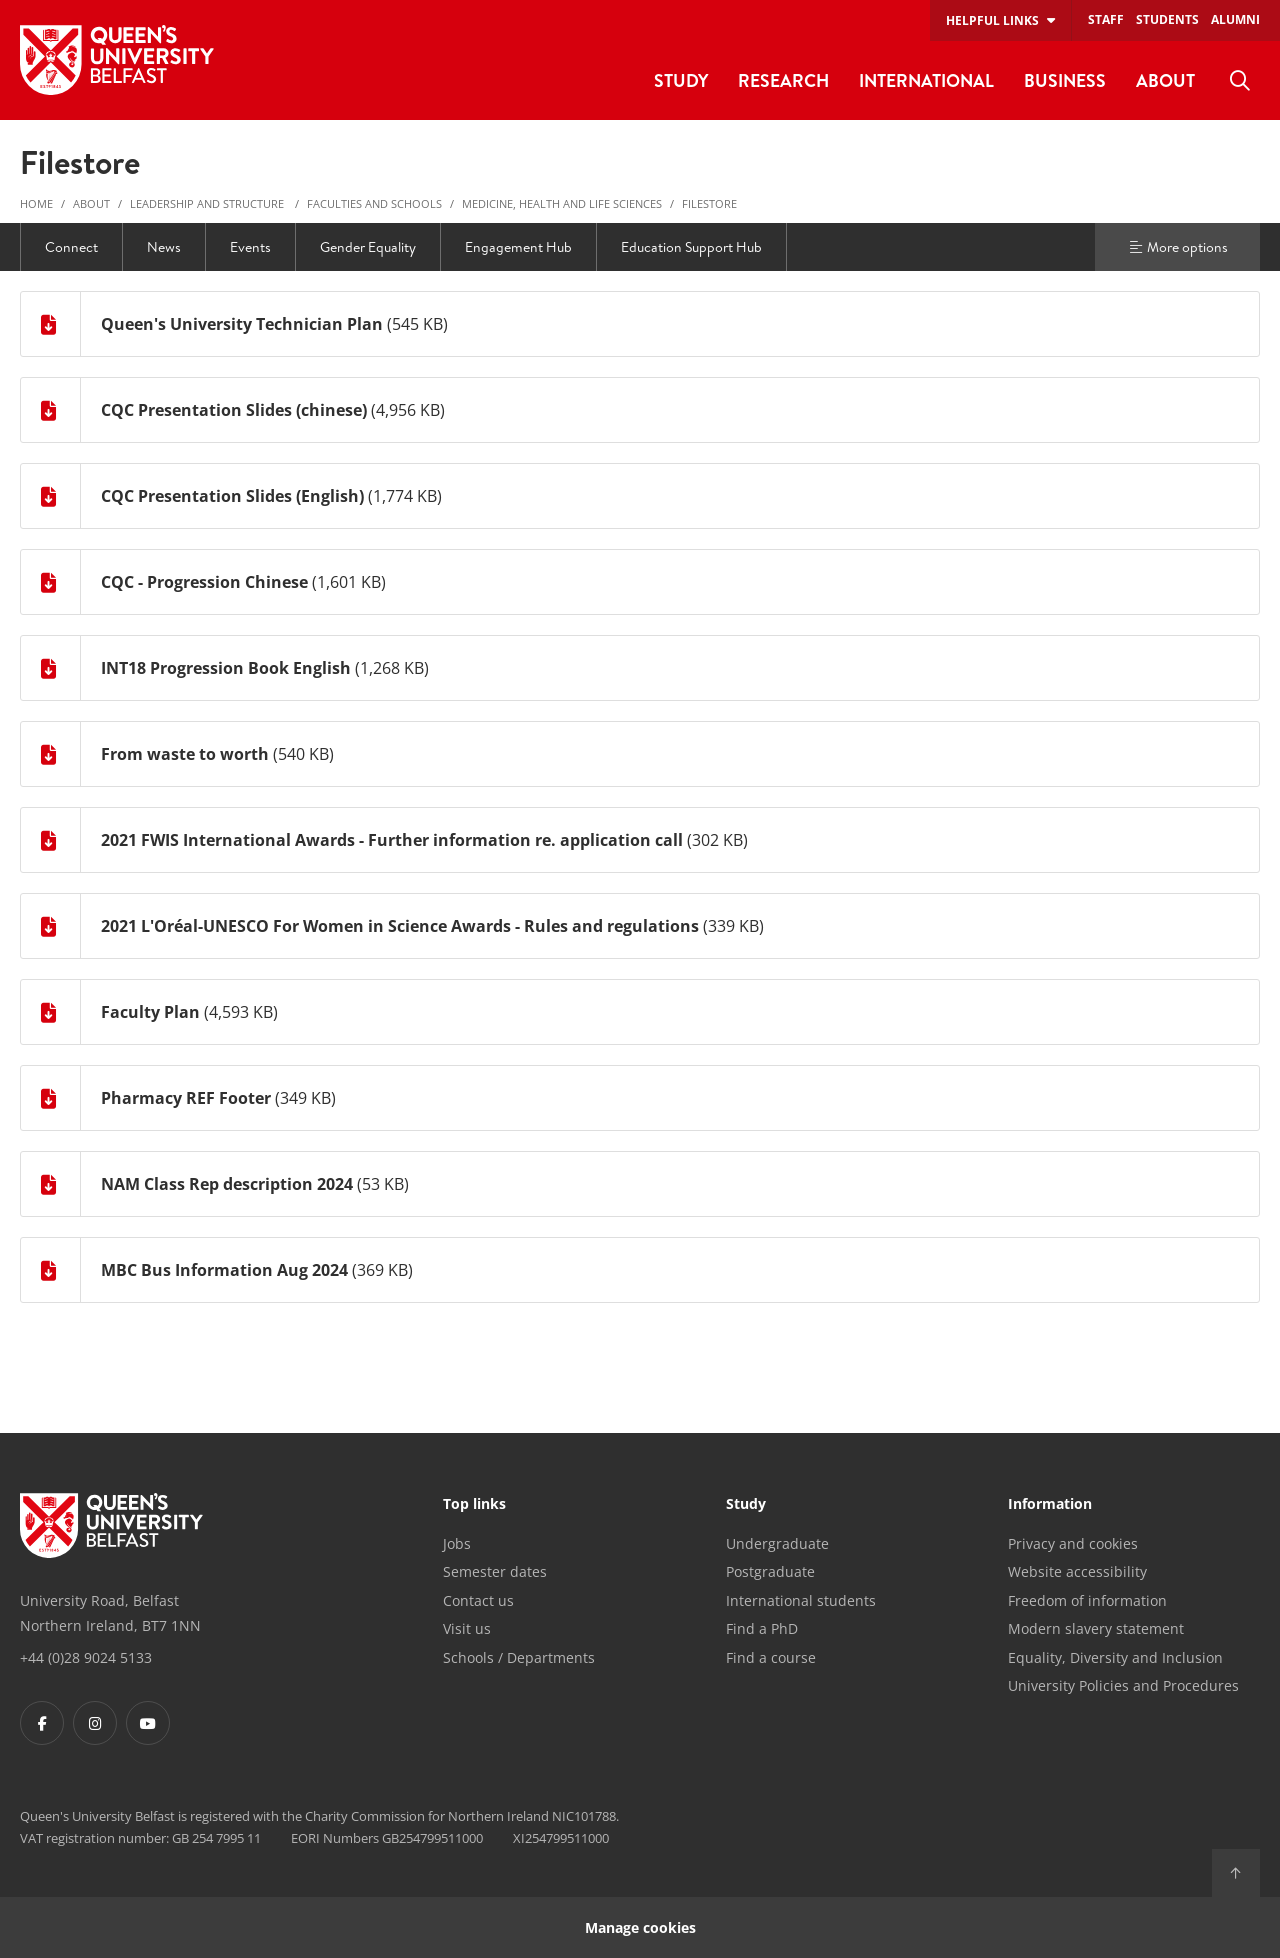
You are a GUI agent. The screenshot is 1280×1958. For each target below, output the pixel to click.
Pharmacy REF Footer (188, 1098)
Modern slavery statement (1096, 1628)
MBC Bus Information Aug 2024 (224, 1270)
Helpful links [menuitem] (992, 20)
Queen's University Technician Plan (242, 324)
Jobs (457, 1543)
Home (36, 203)
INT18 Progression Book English (226, 668)
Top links (474, 1505)
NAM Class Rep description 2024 (227, 1184)
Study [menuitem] (681, 80)
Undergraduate (777, 1543)
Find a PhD (762, 1628)
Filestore (709, 203)
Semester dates (495, 1571)
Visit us (467, 1628)
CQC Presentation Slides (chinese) (234, 410)
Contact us (478, 1600)
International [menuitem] (926, 80)
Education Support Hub (691, 247)
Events (250, 247)
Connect (71, 247)
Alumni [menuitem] (1235, 19)
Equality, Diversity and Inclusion (1115, 1657)
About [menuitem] (1165, 80)
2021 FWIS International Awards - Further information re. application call (392, 840)
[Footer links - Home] (111, 1526)
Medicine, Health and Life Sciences (562, 203)
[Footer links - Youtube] (148, 1723)
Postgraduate (770, 1571)
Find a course (771, 1657)
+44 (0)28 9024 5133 (86, 1657)
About (91, 203)
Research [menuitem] (783, 80)
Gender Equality (368, 247)
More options (1178, 247)
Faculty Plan (150, 1012)
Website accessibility (1077, 1571)
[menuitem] (1240, 81)
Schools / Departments (519, 1657)
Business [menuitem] (1065, 80)
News (164, 247)
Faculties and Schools (374, 203)
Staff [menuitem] (1106, 19)
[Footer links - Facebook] (42, 1723)
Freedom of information (1087, 1600)
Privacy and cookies (1073, 1543)
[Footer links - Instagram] (95, 1723)
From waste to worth (185, 754)
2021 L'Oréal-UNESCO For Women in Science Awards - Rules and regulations (400, 926)
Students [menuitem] (1167, 19)
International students (801, 1600)
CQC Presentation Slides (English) (232, 496)
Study (746, 1505)
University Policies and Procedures (1123, 1685)
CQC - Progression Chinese (204, 582)
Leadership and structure (208, 203)
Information (1050, 1505)
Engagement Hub (518, 247)
